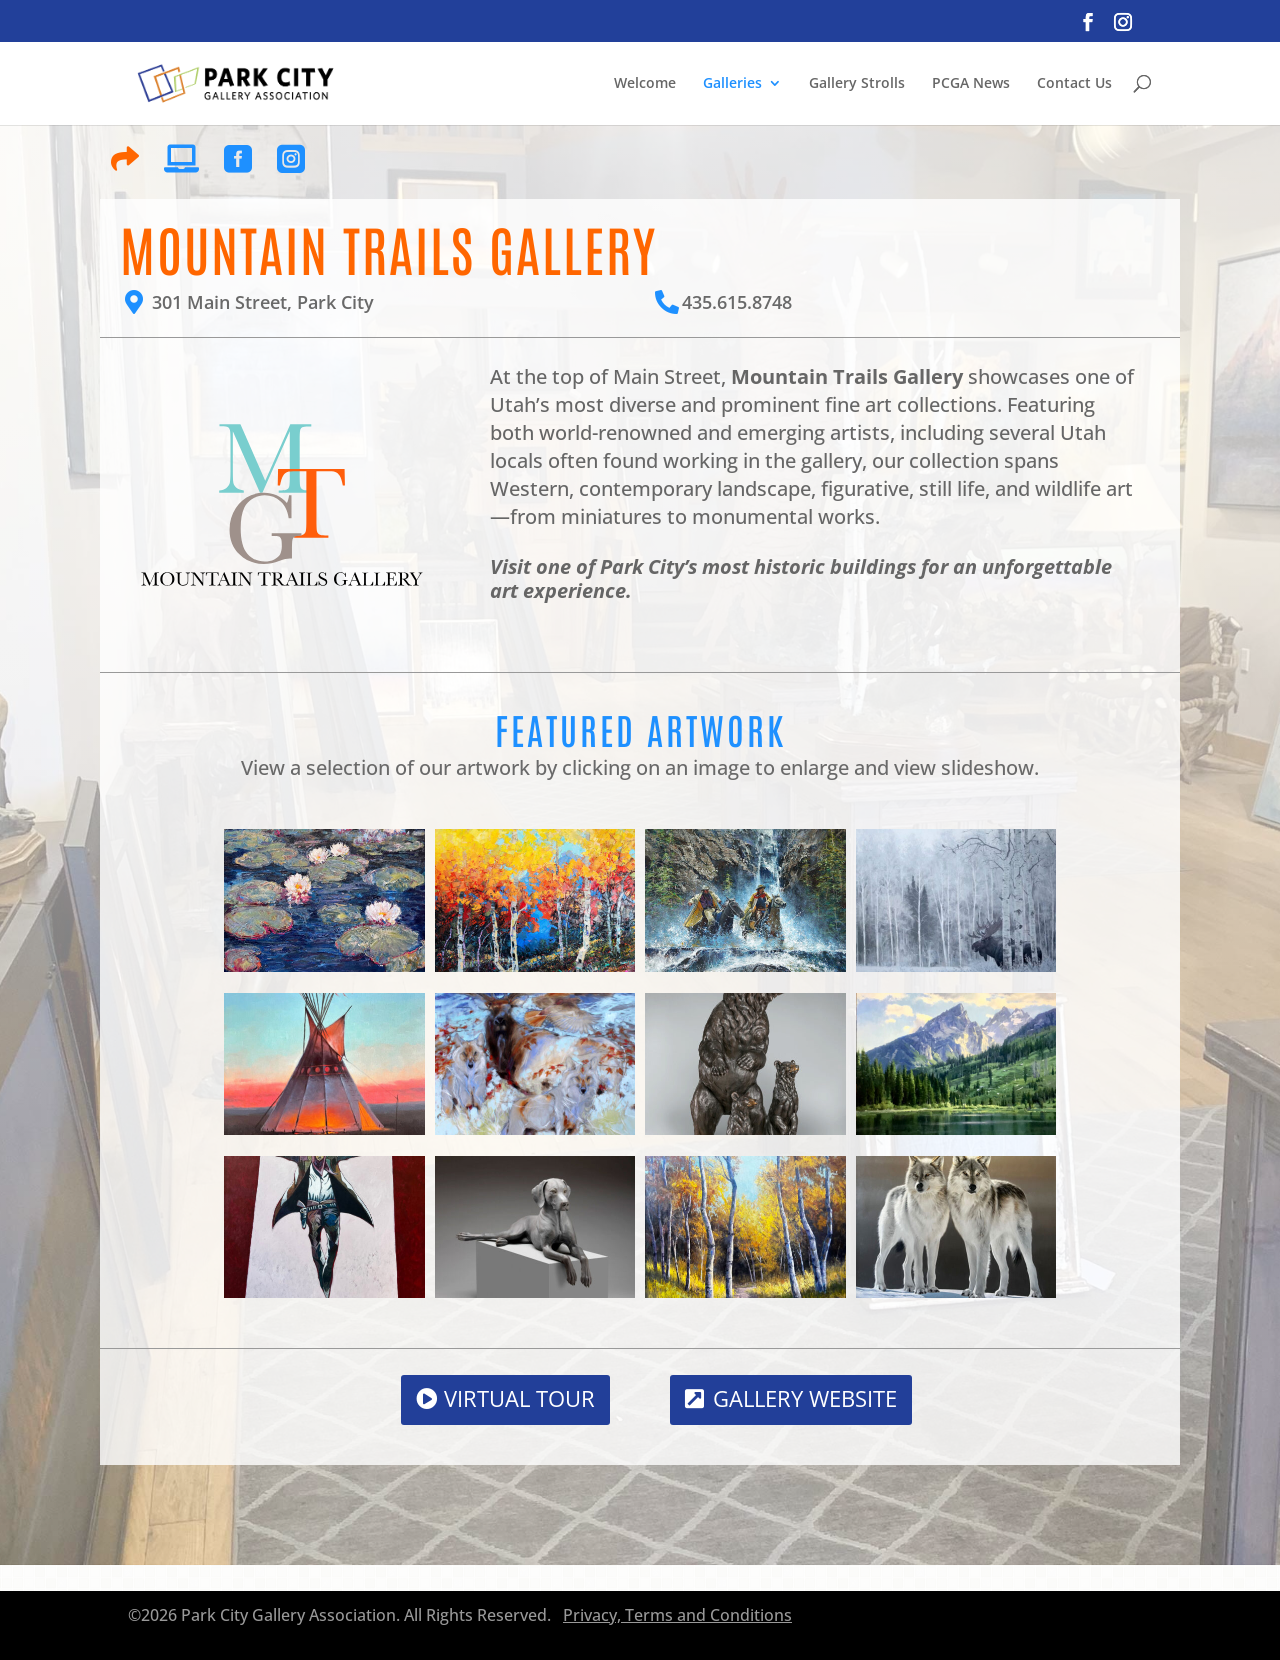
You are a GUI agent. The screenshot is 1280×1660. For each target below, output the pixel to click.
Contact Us (1074, 83)
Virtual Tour (519, 1398)
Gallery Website (805, 1398)
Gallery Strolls (857, 83)
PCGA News (971, 83)
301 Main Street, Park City (263, 302)
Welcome (645, 83)
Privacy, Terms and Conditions (677, 1615)
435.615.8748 (737, 302)
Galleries (732, 83)
